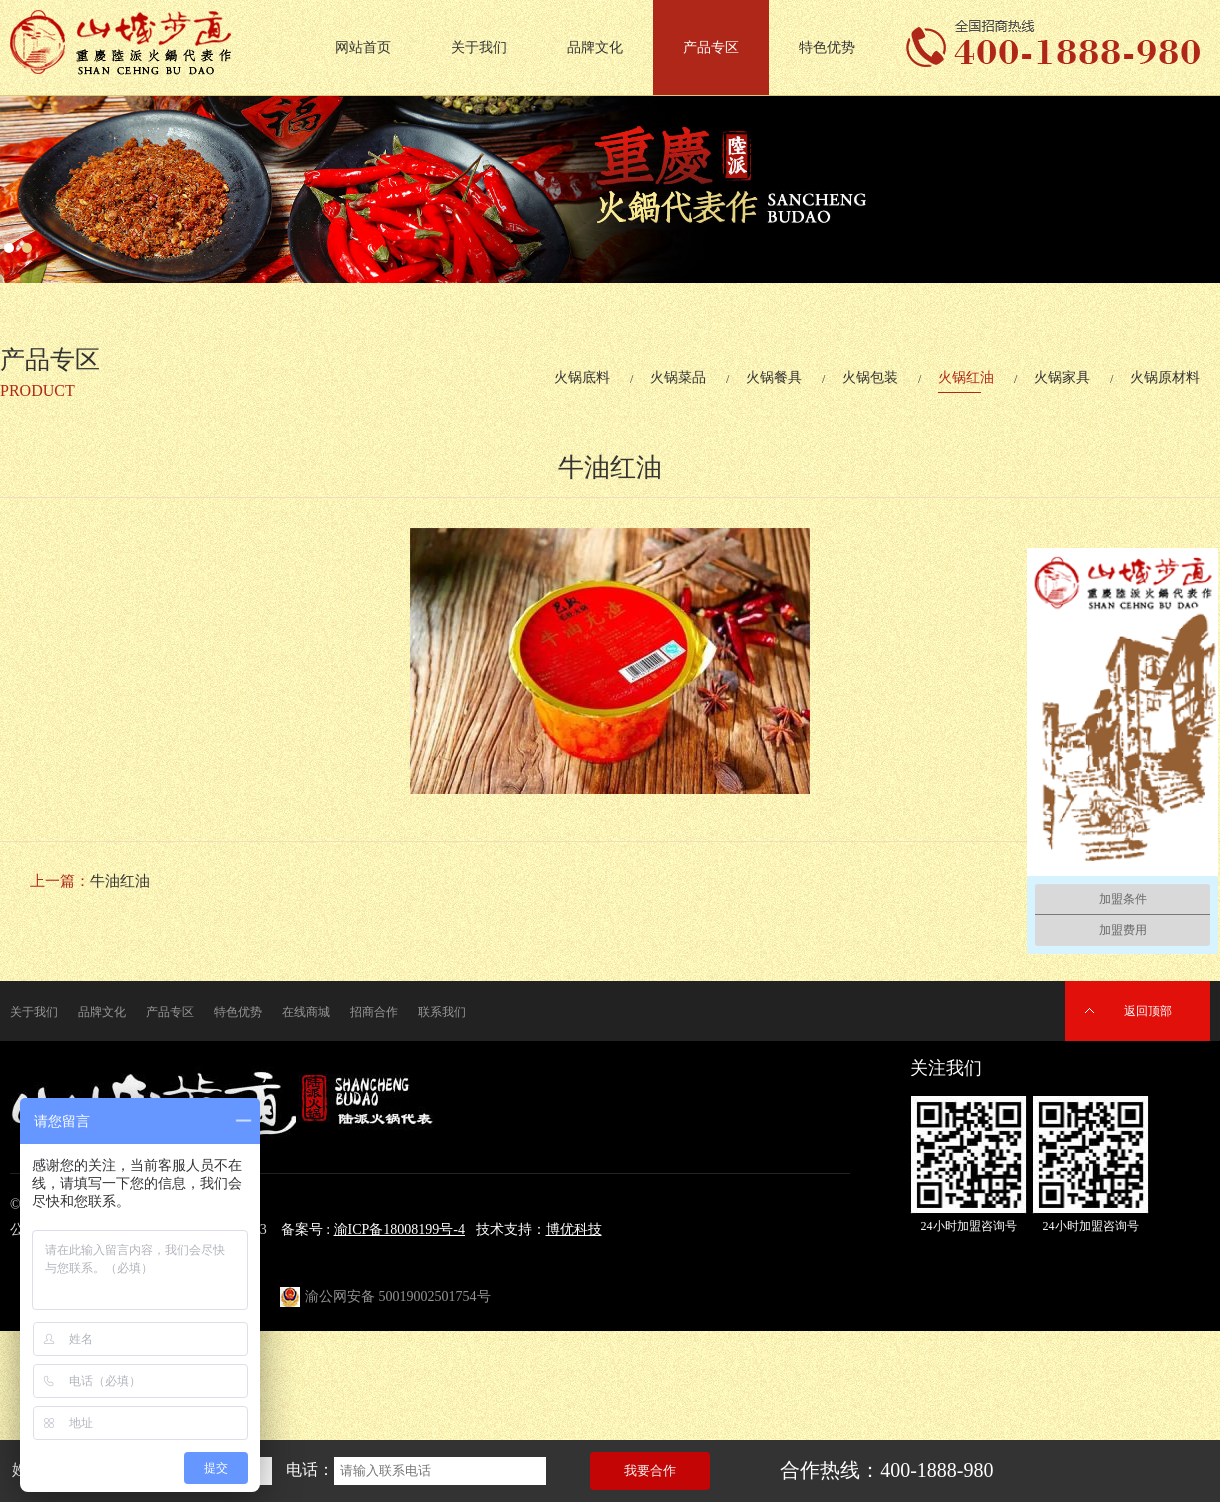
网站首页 (363, 47)
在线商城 (306, 1012)
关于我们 (479, 47)
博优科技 (574, 1229)
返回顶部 (1148, 1011)
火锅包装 (870, 377)
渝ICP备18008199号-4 (399, 1229)
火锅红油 (966, 377)
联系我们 (442, 1012)
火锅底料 (582, 377)
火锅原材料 (1165, 377)
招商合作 (374, 1012)
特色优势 (827, 47)
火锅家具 (1062, 377)
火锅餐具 (774, 377)
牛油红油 (120, 881)
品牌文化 (595, 47)
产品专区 (711, 47)
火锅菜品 (678, 377)
